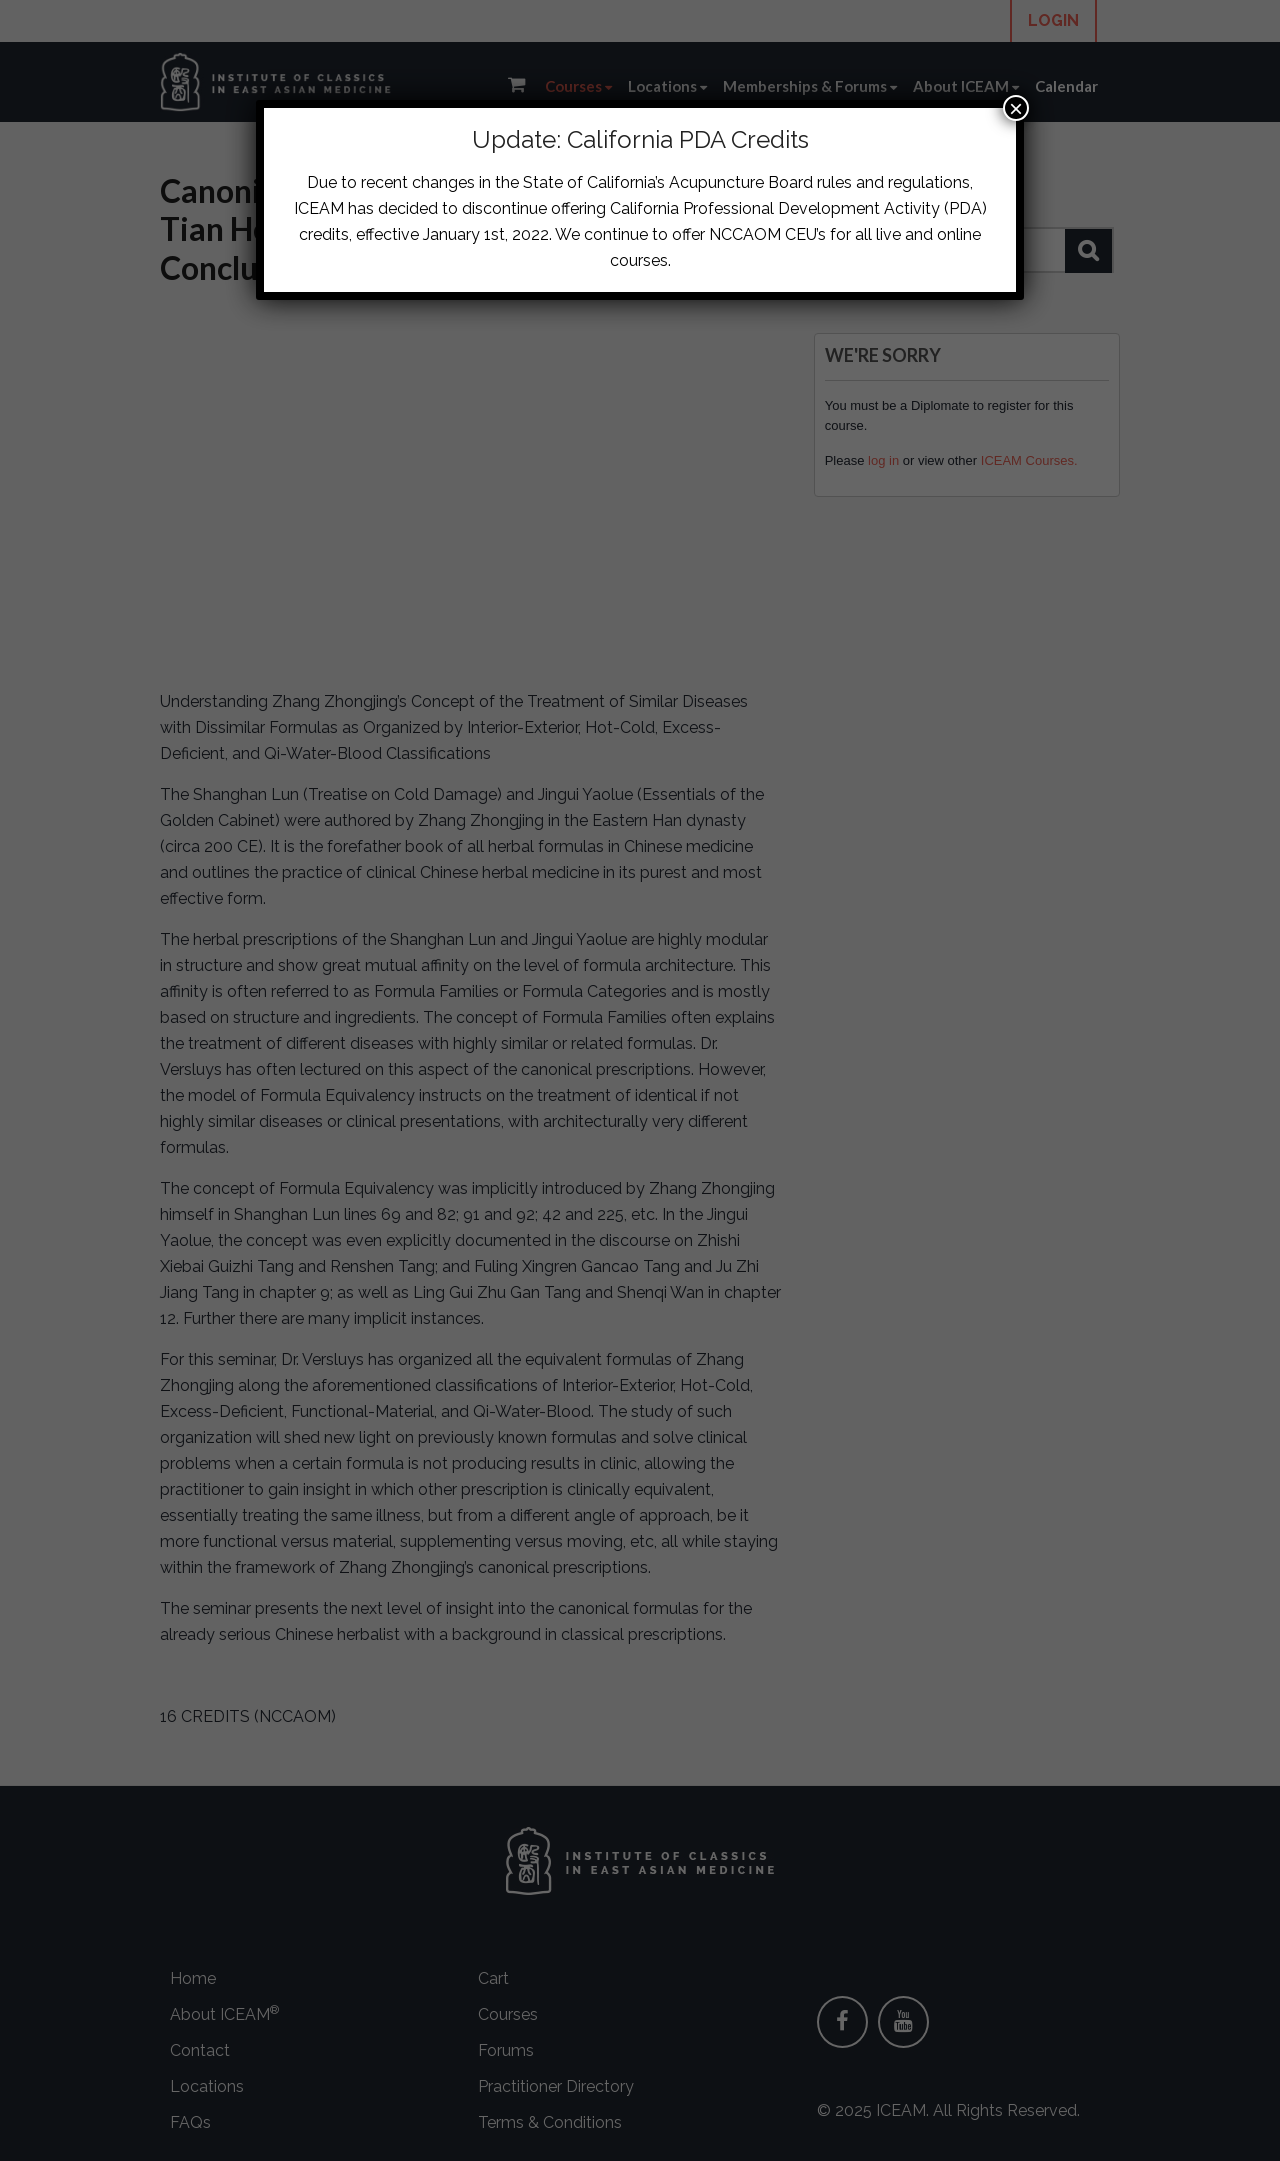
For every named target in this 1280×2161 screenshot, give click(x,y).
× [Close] (1016, 108)
